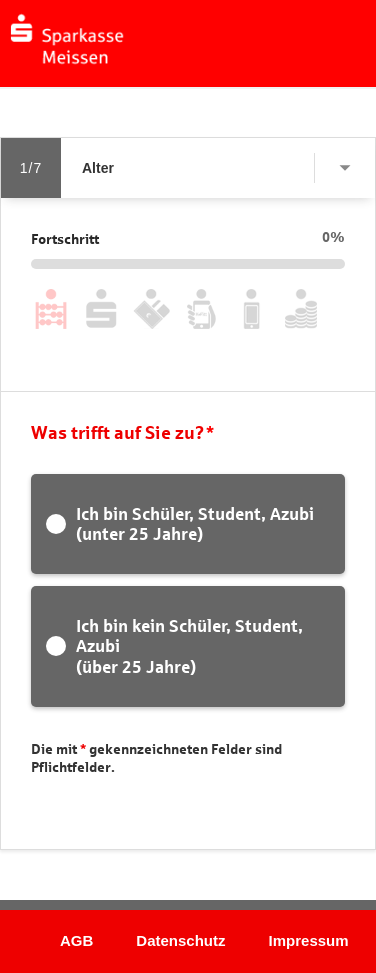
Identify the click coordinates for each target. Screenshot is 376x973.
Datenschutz (180, 940)
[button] (125, 81)
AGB (76, 940)
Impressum (309, 940)
